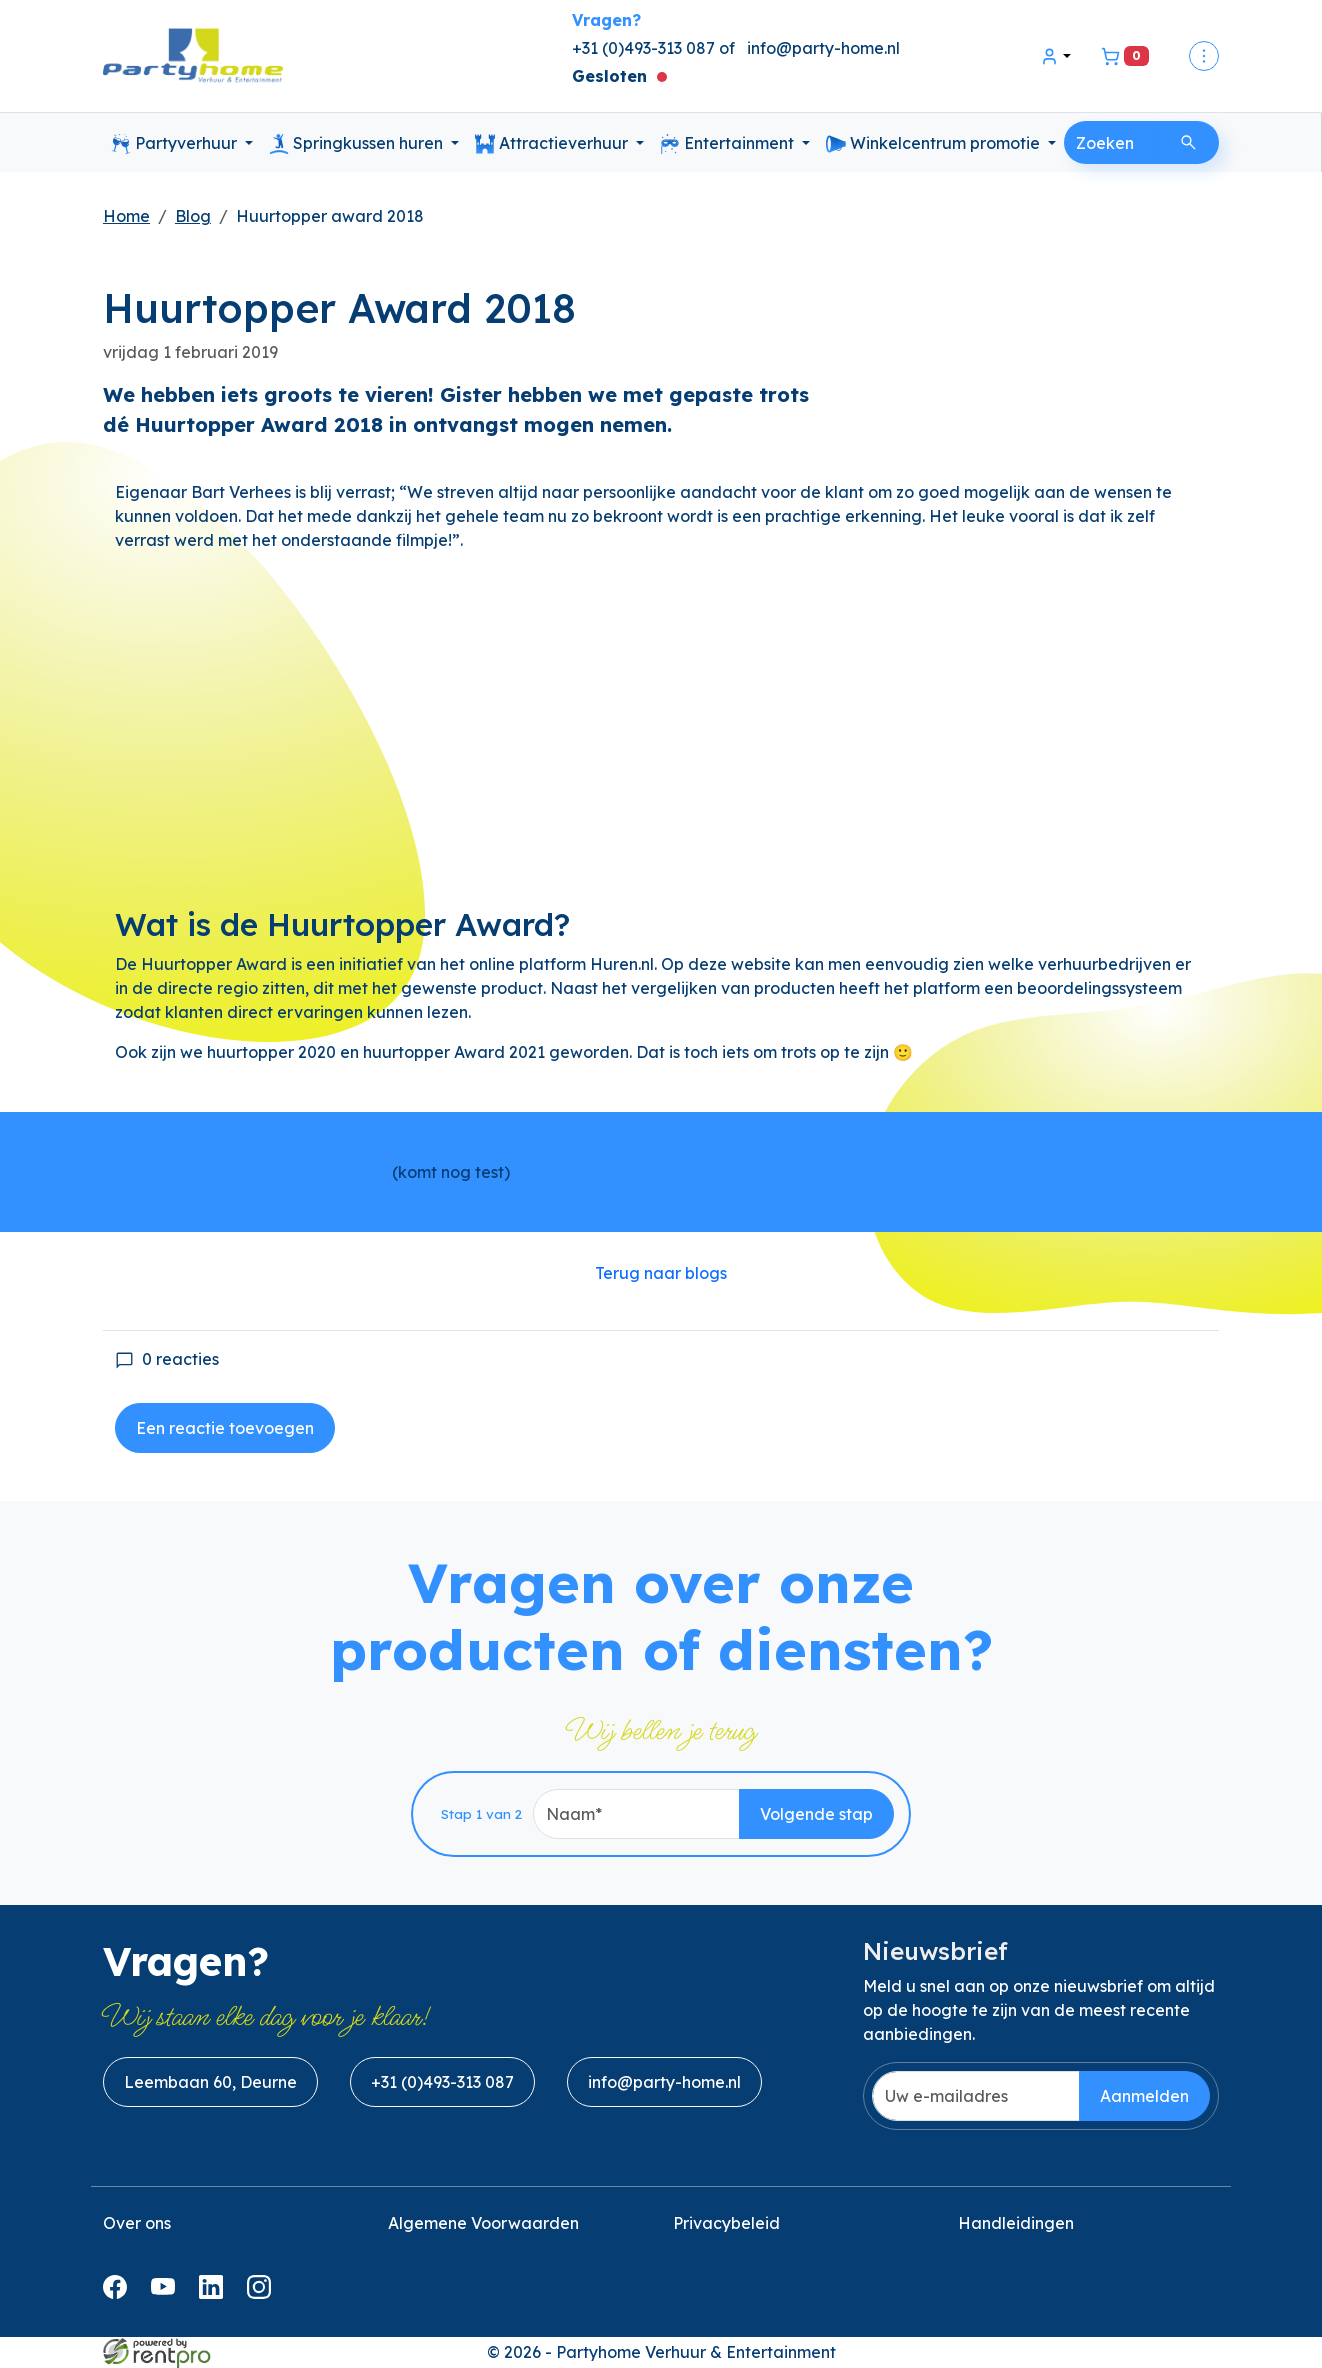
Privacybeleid (726, 2223)
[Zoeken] (1188, 142)
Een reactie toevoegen (225, 1428)
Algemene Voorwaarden (483, 2223)
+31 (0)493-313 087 (442, 2082)
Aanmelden (1144, 2096)
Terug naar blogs (661, 1273)
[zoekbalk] (1112, 142)
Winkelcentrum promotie (935, 144)
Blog (193, 216)
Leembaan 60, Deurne (210, 2082)
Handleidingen (1016, 2223)
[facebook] (119, 2293)
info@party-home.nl (823, 48)
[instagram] (263, 2293)
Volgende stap (816, 1814)
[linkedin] (215, 2293)
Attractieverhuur (553, 144)
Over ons (137, 2223)
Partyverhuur (176, 144)
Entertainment (729, 144)
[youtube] (167, 2293)
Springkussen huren (358, 144)
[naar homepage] (193, 56)
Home (126, 216)
